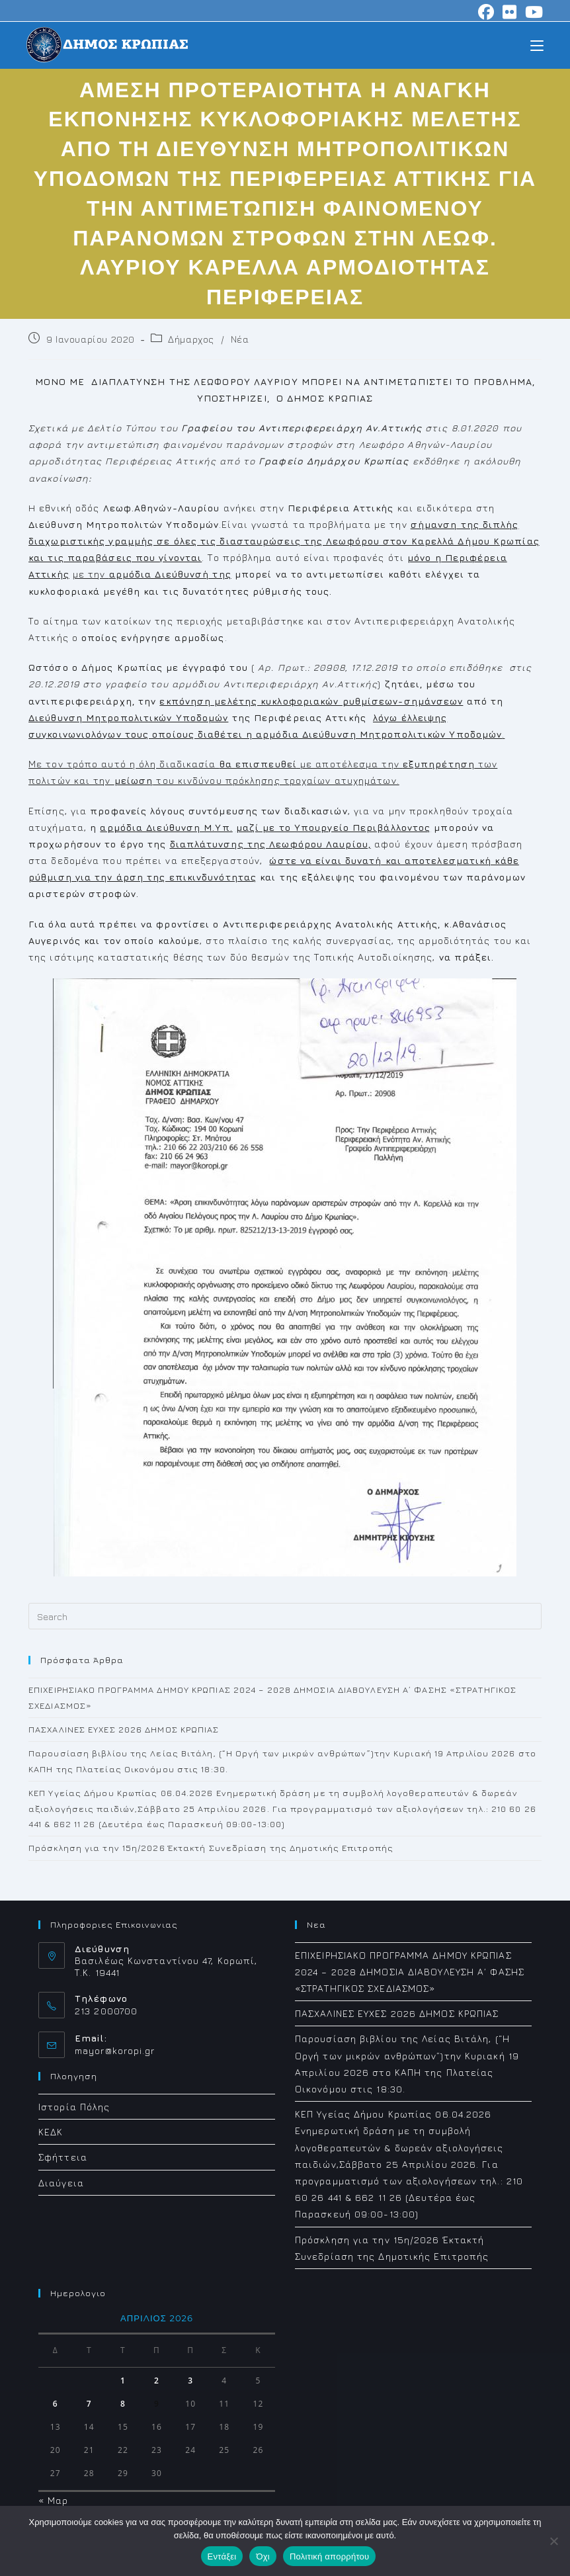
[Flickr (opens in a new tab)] (510, 12)
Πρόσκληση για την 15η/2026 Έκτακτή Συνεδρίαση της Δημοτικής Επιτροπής (210, 1847)
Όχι (263, 2556)
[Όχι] (553, 2541)
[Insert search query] (285, 1616)
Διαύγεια (61, 2182)
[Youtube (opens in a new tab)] (532, 12)
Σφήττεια (62, 2157)
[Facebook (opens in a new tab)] (486, 12)
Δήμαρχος (191, 339)
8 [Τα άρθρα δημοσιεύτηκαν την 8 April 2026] (123, 2403)
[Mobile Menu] (537, 45)
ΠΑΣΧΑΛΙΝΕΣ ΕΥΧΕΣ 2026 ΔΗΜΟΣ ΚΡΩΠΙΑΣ (124, 1729)
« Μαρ (53, 2500)
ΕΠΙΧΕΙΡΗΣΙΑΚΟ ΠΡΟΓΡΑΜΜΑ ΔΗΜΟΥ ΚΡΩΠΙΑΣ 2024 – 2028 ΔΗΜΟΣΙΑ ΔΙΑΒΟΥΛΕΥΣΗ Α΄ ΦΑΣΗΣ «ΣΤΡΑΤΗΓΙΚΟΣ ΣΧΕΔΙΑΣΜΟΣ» (409, 1972)
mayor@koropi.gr (115, 2050)
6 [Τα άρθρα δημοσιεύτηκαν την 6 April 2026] (55, 2403)
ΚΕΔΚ (50, 2131)
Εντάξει (222, 2556)
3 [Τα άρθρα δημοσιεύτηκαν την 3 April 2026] (190, 2380)
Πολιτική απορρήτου (329, 2556)
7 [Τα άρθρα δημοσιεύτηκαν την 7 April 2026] (89, 2403)
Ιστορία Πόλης (74, 2106)
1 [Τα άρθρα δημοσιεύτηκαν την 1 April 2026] (123, 2380)
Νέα (240, 339)
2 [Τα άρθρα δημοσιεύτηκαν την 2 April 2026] (156, 2380)
